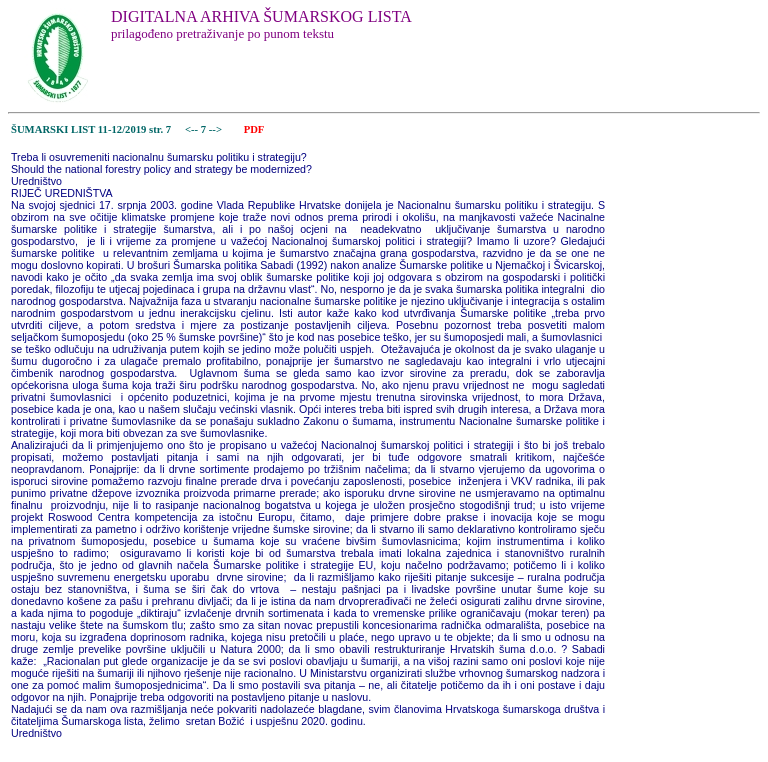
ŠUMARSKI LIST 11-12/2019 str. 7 (91, 129)
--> (217, 129)
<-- (191, 129)
